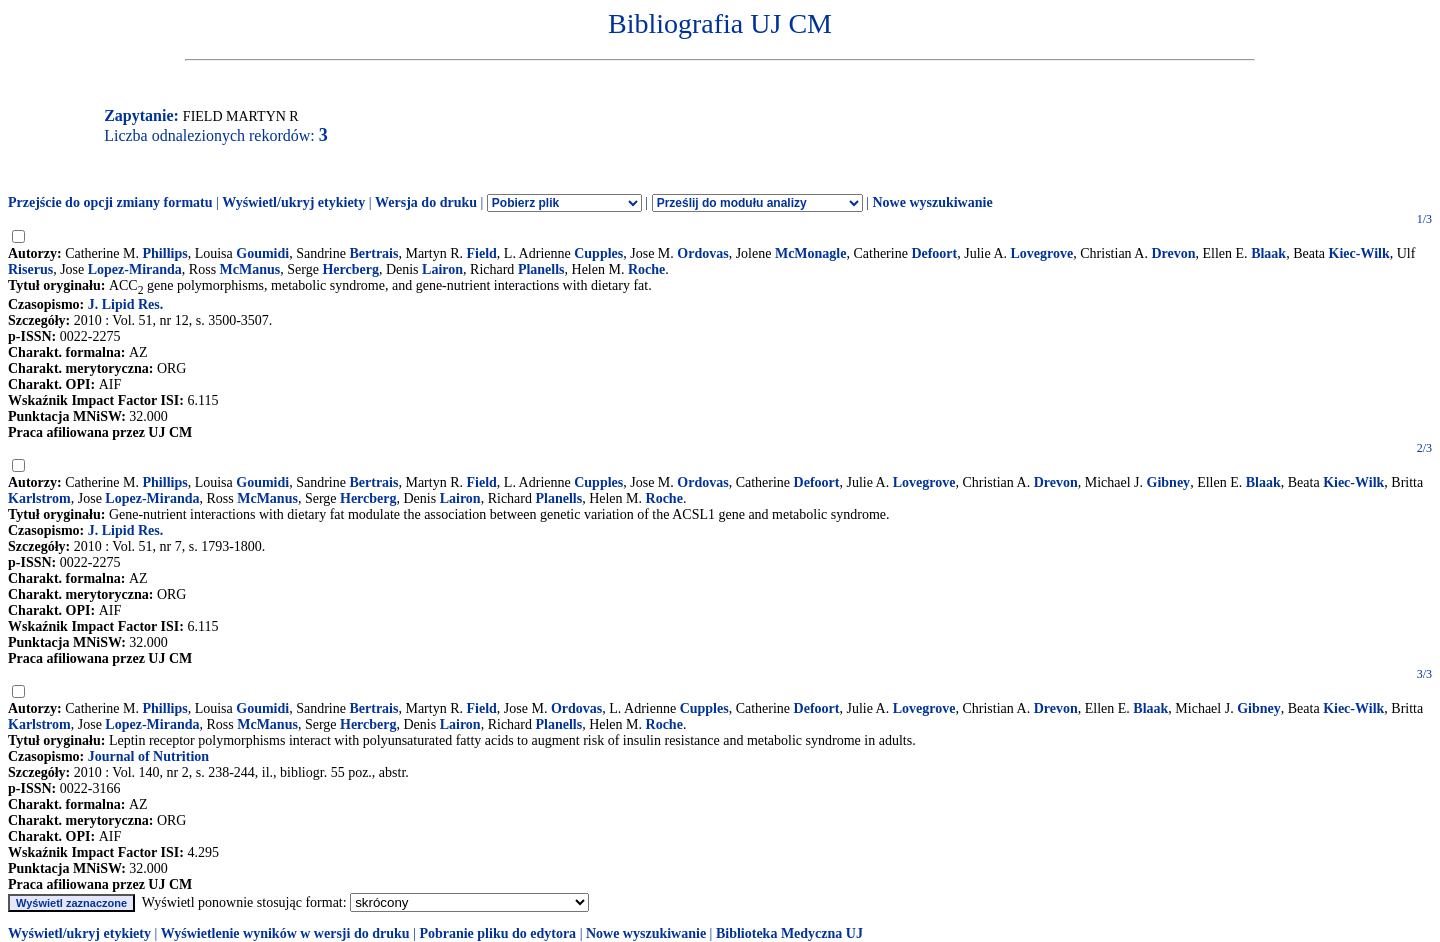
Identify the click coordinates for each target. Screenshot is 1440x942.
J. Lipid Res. (125, 304)
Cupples (598, 253)
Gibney (1169, 482)
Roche (646, 269)
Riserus (30, 269)
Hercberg (350, 269)
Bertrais (373, 253)
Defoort (934, 253)
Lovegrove (1042, 253)
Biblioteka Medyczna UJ (789, 933)
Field (482, 253)
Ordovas (702, 253)
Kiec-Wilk (1359, 253)
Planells (541, 269)
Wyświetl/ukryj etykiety (293, 202)
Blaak (1268, 253)
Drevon (1173, 253)
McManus (250, 269)
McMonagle (811, 253)
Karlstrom (39, 498)
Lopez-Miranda (135, 269)
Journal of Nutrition (148, 756)
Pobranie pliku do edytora (497, 933)
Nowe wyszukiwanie (932, 202)
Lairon (442, 269)
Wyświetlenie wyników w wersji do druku (285, 933)
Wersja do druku (426, 202)
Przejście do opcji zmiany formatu (110, 202)
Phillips (165, 253)
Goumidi (262, 253)
